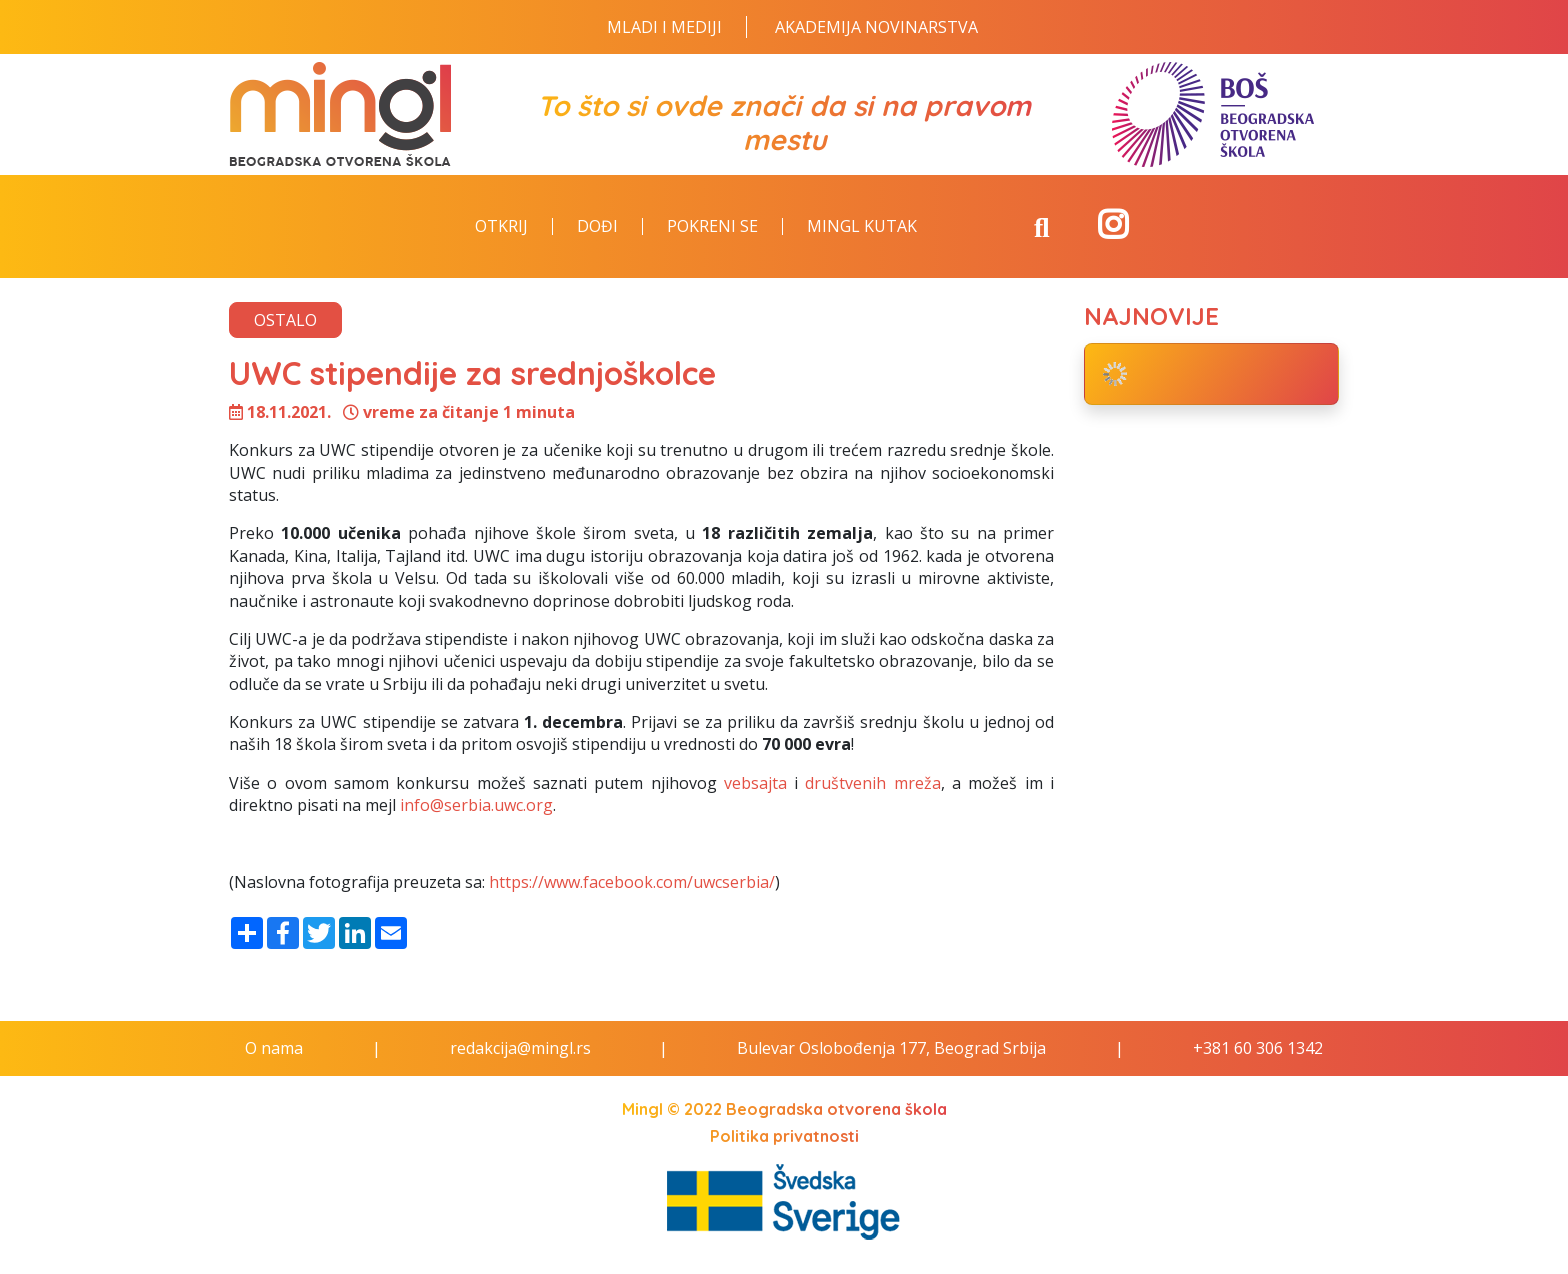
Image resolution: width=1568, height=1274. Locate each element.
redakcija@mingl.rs (520, 1048)
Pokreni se (712, 227)
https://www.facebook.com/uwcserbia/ (630, 882)
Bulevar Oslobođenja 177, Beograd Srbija (891, 1048)
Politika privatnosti (784, 1136)
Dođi (597, 227)
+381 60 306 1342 (1258, 1048)
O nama (274, 1048)
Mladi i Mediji (664, 27)
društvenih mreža (872, 783)
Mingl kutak (862, 227)
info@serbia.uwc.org (476, 805)
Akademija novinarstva (876, 27)
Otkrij (501, 227)
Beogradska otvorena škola (836, 1109)
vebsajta (755, 783)
